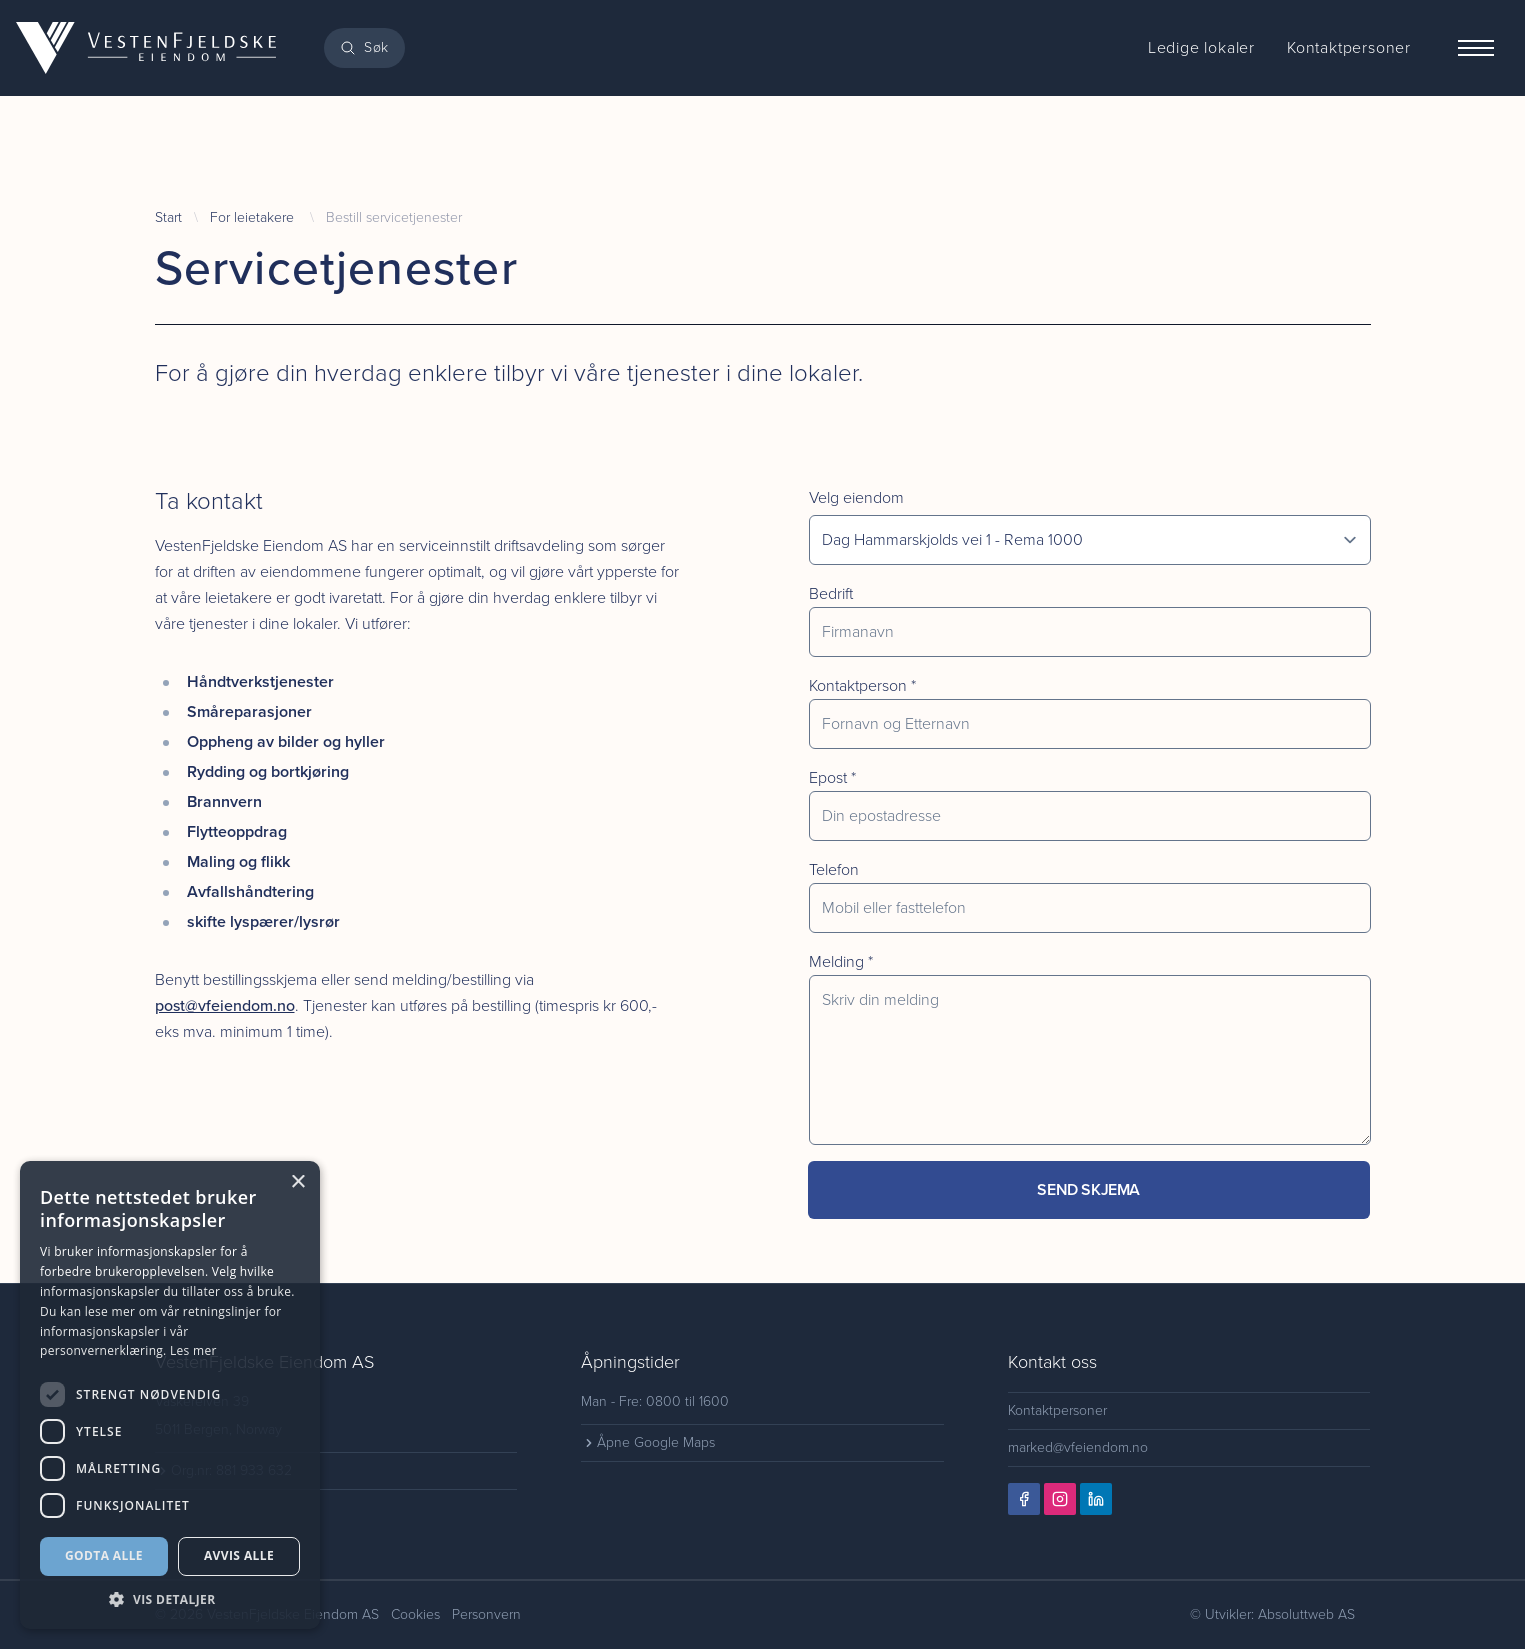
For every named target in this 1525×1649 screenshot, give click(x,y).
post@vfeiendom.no (225, 1005)
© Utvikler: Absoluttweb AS (1272, 1614)
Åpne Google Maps (648, 1442)
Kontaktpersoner (1057, 1410)
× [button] (297, 1182)
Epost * (832, 777)
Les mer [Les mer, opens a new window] (193, 1350)
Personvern (486, 1614)
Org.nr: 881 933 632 (223, 1470)
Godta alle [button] (104, 1555)
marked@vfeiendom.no (1078, 1447)
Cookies (415, 1614)
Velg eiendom (856, 497)
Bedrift (831, 593)
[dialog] (170, 1395)
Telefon (834, 869)
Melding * (841, 961)
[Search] (364, 48)
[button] (170, 1599)
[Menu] (1476, 48)
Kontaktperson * (862, 685)
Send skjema (1088, 1189)
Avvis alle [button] (239, 1555)
